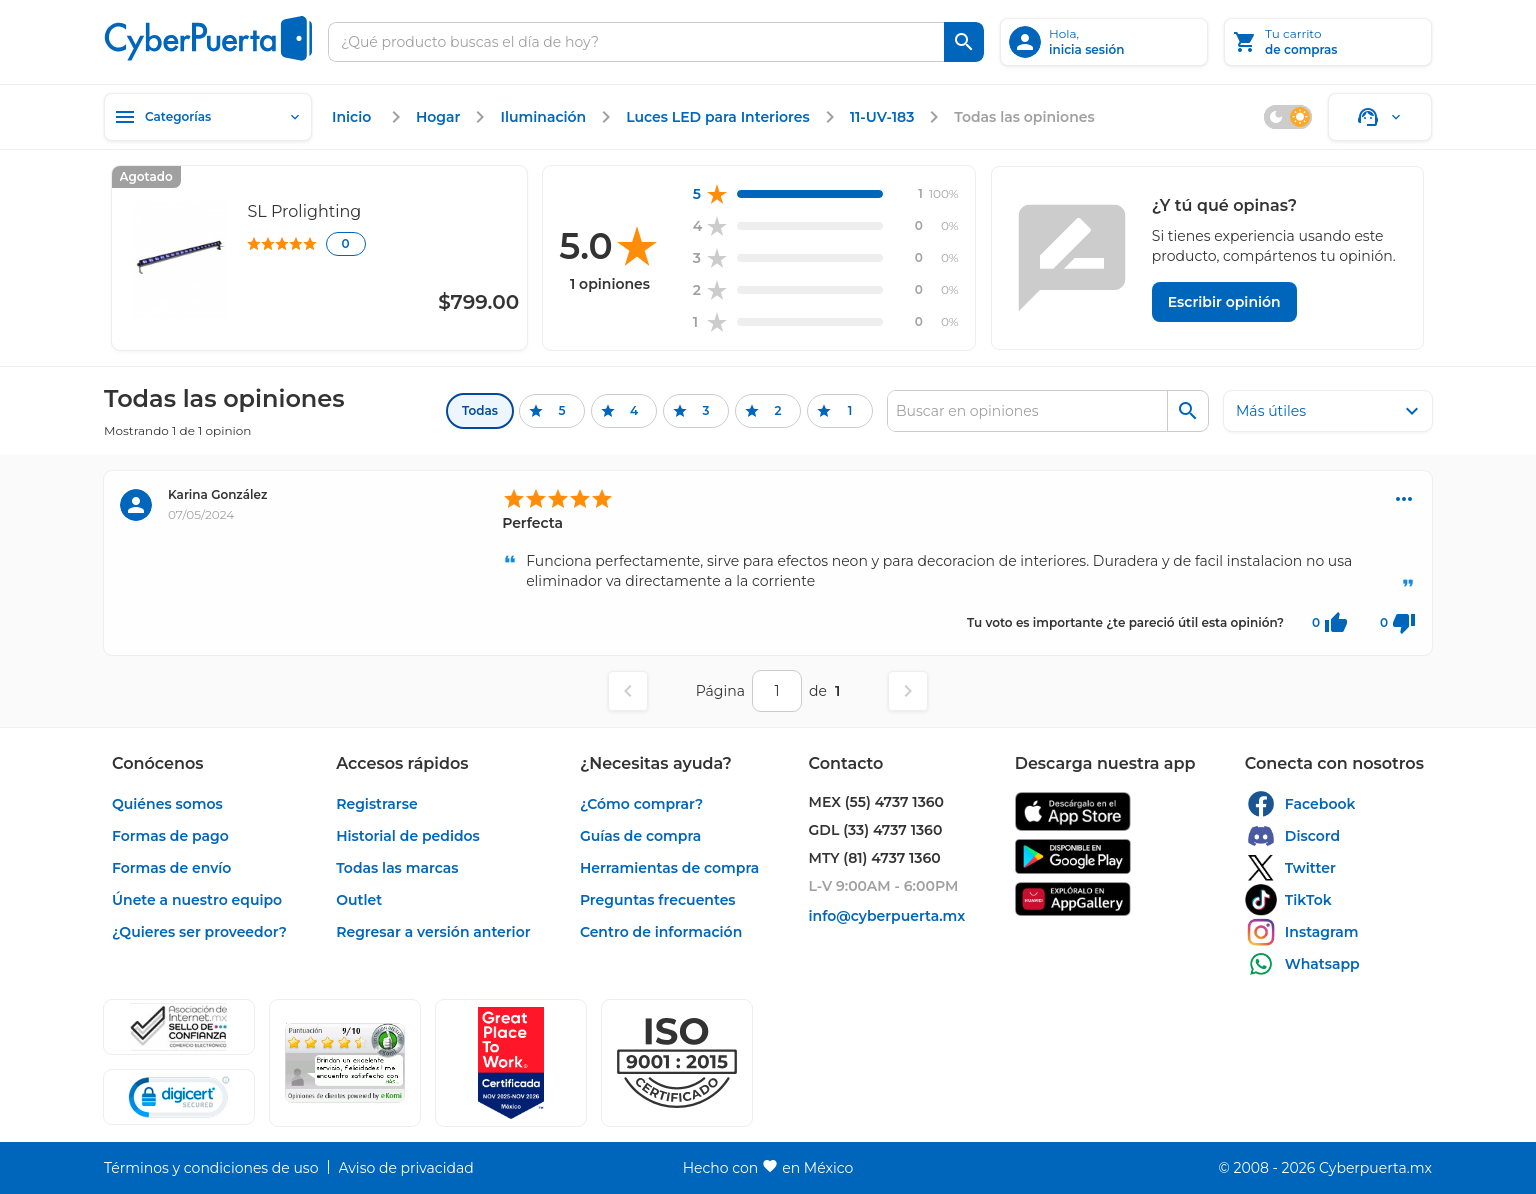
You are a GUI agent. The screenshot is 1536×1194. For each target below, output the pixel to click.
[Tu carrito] (1328, 42)
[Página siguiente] (908, 691)
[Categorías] (208, 117)
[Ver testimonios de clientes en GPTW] (511, 1063)
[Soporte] (1380, 117)
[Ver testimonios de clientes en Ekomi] (345, 1063)
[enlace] (354, 117)
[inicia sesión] (1104, 42)
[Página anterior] (628, 691)
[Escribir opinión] (1224, 302)
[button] (677, 1063)
